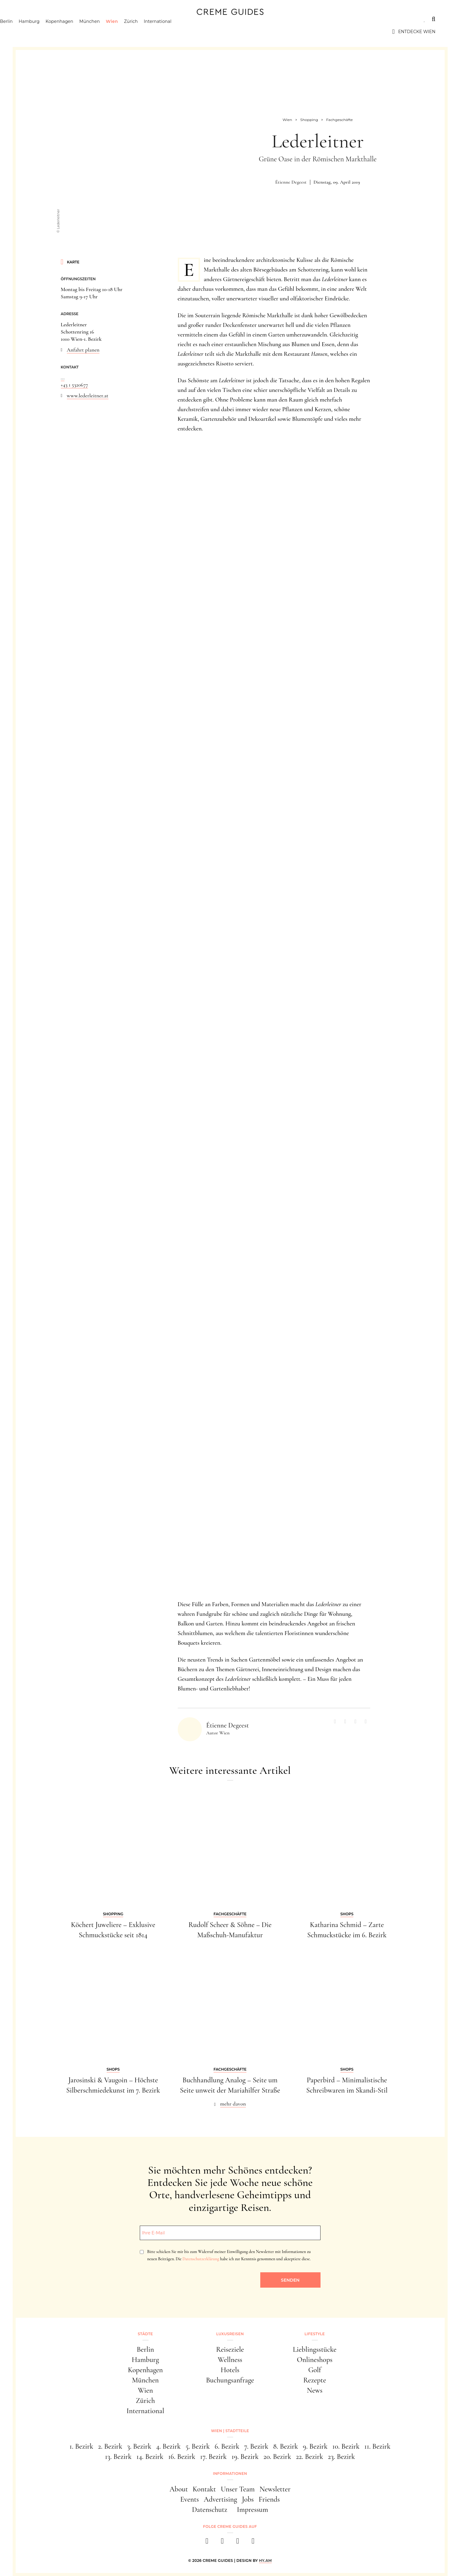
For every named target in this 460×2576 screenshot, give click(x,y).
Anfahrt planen (83, 349)
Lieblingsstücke (314, 2349)
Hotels (230, 2370)
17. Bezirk (213, 2456)
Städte (34, 19)
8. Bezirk (285, 2446)
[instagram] (222, 2542)
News (315, 2390)
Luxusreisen (71, 19)
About (179, 2489)
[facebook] (207, 2542)
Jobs (248, 2499)
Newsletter (275, 2489)
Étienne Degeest (291, 182)
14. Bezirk (150, 2456)
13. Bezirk (118, 2456)
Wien (136, 31)
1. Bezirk (81, 2446)
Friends (269, 2499)
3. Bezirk (139, 2446)
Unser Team (238, 2489)
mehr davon (233, 2103)
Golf (314, 2370)
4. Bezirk (168, 2446)
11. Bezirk (377, 2446)
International (182, 31)
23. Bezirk (341, 2456)
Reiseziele (230, 2349)
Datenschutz (209, 2509)
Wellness (230, 2359)
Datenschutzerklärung (201, 2258)
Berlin (31, 31)
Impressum (252, 2509)
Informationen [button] (230, 2473)
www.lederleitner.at (87, 395)
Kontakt (204, 2489)
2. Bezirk (110, 2446)
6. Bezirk (227, 2446)
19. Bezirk (245, 2456)
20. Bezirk (277, 2456)
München (114, 31)
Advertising (220, 2499)
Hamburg (53, 31)
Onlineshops (314, 2359)
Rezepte (314, 2380)
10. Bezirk (345, 2446)
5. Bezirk (198, 2446)
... (63, 377)
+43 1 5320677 (74, 384)
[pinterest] (237, 2542)
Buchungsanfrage (230, 2380)
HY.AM (265, 2560)
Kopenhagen (84, 31)
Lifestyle (111, 19)
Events (189, 2499)
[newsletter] (253, 2542)
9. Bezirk (315, 2446)
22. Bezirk (309, 2456)
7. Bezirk (256, 2446)
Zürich (156, 31)
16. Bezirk (181, 2456)
